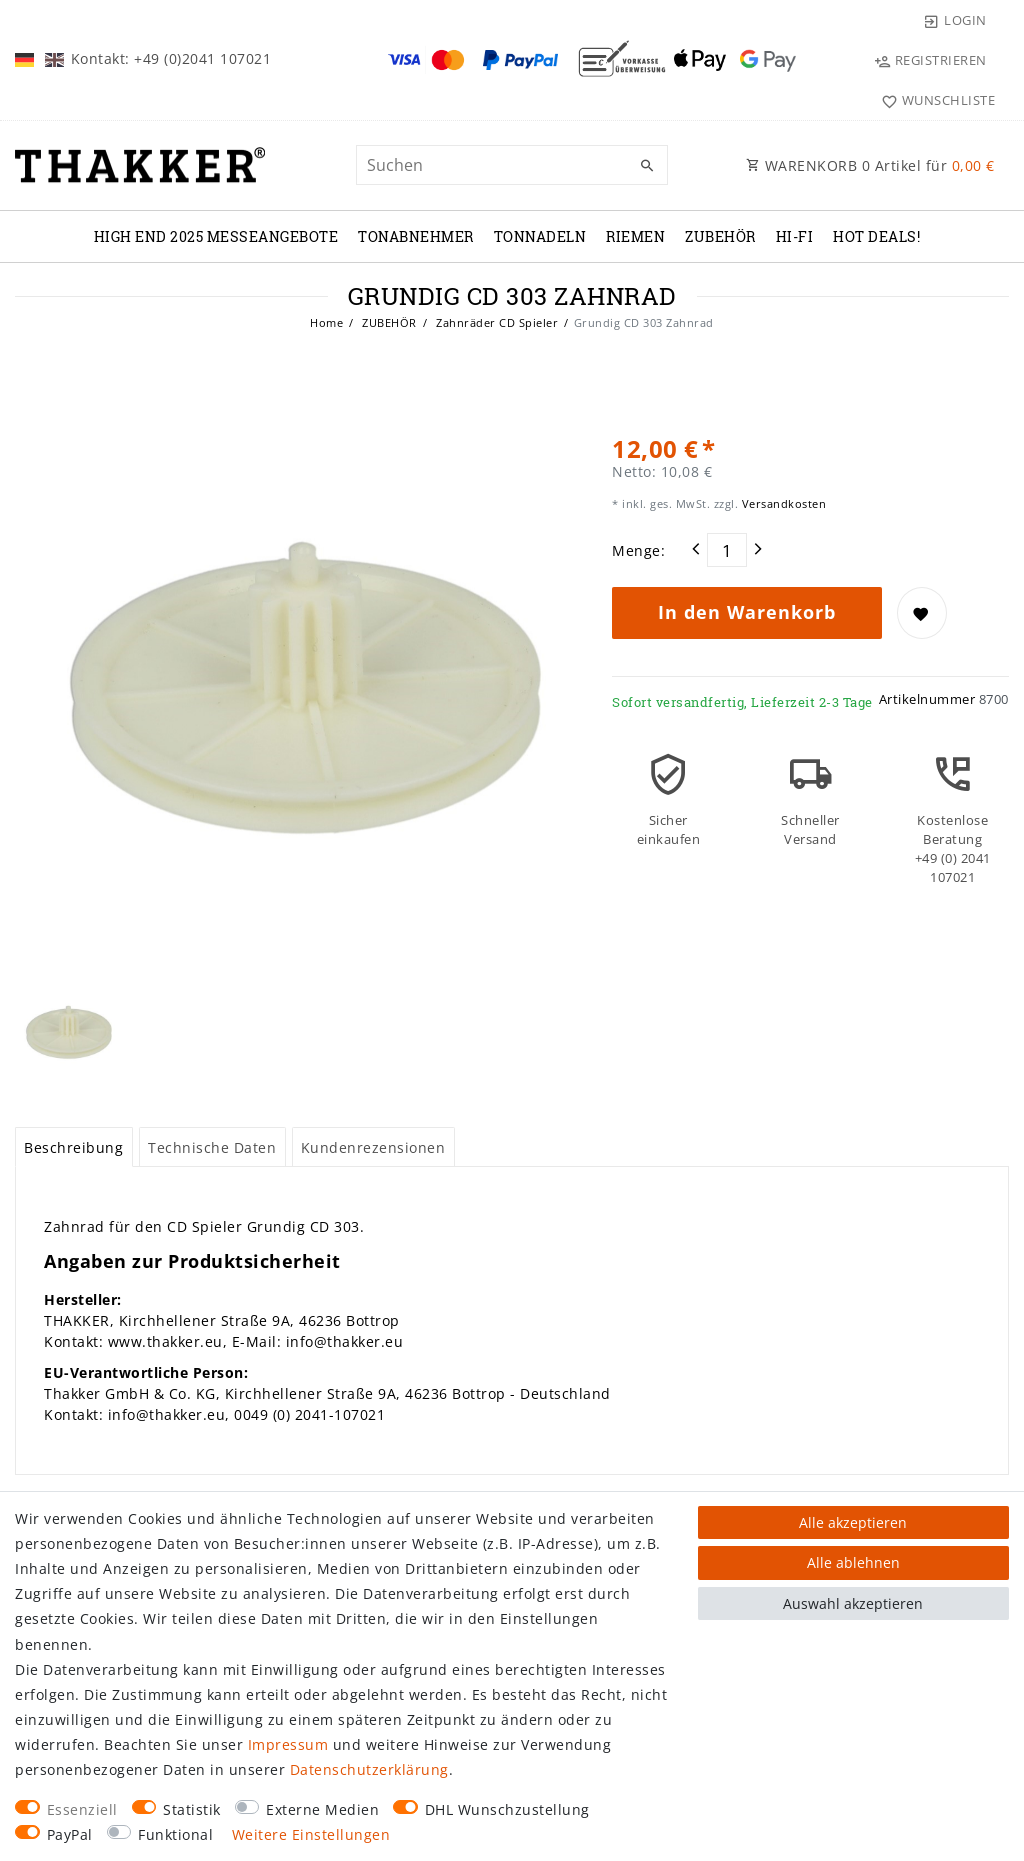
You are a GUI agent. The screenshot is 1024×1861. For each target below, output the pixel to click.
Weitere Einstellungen (311, 1834)
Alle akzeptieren (853, 1522)
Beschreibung (73, 1147)
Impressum (288, 1744)
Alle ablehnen (853, 1562)
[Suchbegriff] (511, 165)
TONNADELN (540, 236)
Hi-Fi (795, 236)
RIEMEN (635, 236)
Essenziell (82, 1809)
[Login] (955, 20)
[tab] (74, 1147)
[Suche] (648, 166)
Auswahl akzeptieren (853, 1603)
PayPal (70, 1834)
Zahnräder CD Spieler (496, 322)
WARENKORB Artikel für (870, 165)
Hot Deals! (876, 236)
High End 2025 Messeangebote (216, 236)
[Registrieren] (930, 60)
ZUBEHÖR (720, 236)
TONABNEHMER (416, 236)
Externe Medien (322, 1809)
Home (326, 322)
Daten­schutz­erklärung (369, 1769)
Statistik (192, 1809)
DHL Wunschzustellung (507, 1809)
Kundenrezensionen (373, 1147)
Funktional (175, 1834)
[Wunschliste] (933, 100)
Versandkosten (782, 503)
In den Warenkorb (747, 612)
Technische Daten (212, 1147)
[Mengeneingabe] (727, 550)
